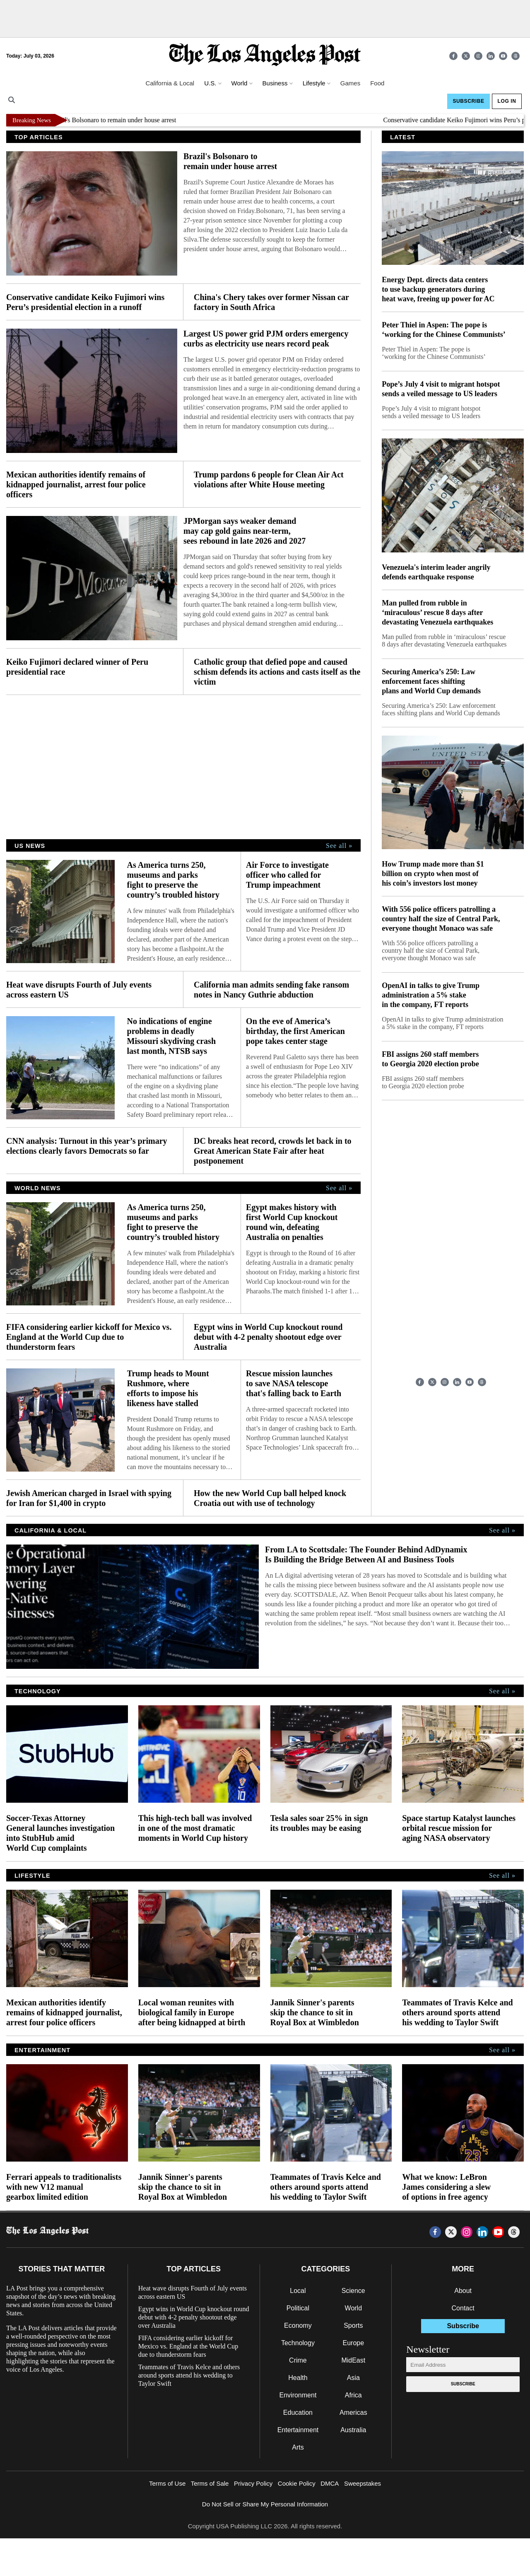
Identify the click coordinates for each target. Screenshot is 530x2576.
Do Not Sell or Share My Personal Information (265, 2504)
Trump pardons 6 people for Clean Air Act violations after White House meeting (269, 479)
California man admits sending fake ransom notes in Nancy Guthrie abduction (271, 989)
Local (298, 2290)
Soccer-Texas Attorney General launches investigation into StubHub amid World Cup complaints (60, 1832)
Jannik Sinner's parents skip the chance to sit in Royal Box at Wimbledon (314, 2012)
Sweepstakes (362, 2483)
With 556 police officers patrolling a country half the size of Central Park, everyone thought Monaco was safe (441, 918)
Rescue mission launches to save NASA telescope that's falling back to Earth (293, 1383)
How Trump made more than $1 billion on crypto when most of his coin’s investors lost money (433, 873)
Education (298, 2412)
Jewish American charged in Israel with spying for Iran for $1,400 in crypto (88, 1498)
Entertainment (298, 2429)
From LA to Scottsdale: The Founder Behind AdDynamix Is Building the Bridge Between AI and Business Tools (366, 1554)
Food (377, 83)
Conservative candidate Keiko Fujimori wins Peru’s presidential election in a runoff (85, 302)
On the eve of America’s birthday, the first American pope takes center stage (295, 1031)
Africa (353, 2395)
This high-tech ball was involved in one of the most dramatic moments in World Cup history (195, 1827)
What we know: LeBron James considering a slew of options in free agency (446, 2186)
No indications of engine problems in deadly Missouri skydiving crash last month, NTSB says (171, 1036)
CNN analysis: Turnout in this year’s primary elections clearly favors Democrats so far (86, 1145)
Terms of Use (167, 2483)
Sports (353, 2325)
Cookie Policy (297, 2483)
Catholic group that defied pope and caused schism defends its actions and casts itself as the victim (277, 671)
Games (350, 83)
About (463, 2290)
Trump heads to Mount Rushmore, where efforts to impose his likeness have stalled (168, 1388)
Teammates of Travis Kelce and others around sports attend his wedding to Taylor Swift (457, 2012)
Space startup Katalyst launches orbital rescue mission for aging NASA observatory (459, 1827)
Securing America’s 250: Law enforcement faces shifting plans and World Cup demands (431, 681)
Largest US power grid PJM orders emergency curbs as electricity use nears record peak (265, 338)
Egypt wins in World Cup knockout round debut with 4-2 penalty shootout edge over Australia (268, 1336)
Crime (298, 2360)
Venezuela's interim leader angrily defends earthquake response (436, 572)
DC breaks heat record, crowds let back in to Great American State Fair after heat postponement (273, 1150)
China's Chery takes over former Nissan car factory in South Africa (271, 302)
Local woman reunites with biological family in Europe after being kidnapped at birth (192, 2012)
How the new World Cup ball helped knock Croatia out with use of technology (270, 1498)
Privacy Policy (253, 2483)
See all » (339, 845)
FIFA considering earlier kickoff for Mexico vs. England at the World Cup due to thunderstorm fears (88, 1336)
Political (298, 2308)
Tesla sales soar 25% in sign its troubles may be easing (319, 1823)
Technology (298, 2342)
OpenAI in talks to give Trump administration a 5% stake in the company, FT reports (430, 995)
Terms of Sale (210, 2483)
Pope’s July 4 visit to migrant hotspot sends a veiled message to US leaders (441, 389)
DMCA (329, 2483)
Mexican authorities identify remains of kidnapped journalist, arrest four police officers (76, 484)
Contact (463, 2308)
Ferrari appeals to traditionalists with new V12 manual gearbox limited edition (63, 2186)
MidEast (353, 2360)
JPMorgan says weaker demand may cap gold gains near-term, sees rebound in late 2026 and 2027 (244, 530)
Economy (298, 2325)
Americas (353, 2412)
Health (297, 2377)
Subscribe (468, 101)
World (353, 2308)
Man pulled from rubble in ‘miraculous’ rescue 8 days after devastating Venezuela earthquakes (437, 612)
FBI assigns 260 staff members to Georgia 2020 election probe (430, 1059)
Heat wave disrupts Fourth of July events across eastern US (79, 989)
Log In (507, 101)
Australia (353, 2429)
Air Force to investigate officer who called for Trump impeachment (287, 874)
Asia (353, 2377)
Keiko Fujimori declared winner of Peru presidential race (77, 666)
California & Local (170, 83)
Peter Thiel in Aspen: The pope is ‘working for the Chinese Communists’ (444, 330)
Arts (298, 2447)
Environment (298, 2395)
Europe (353, 2342)
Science (353, 2290)
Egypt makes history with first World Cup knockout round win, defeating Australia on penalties (291, 1222)
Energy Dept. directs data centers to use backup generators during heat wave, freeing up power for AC (438, 289)
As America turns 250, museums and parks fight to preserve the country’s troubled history (174, 879)
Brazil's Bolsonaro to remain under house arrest (122, 119)
